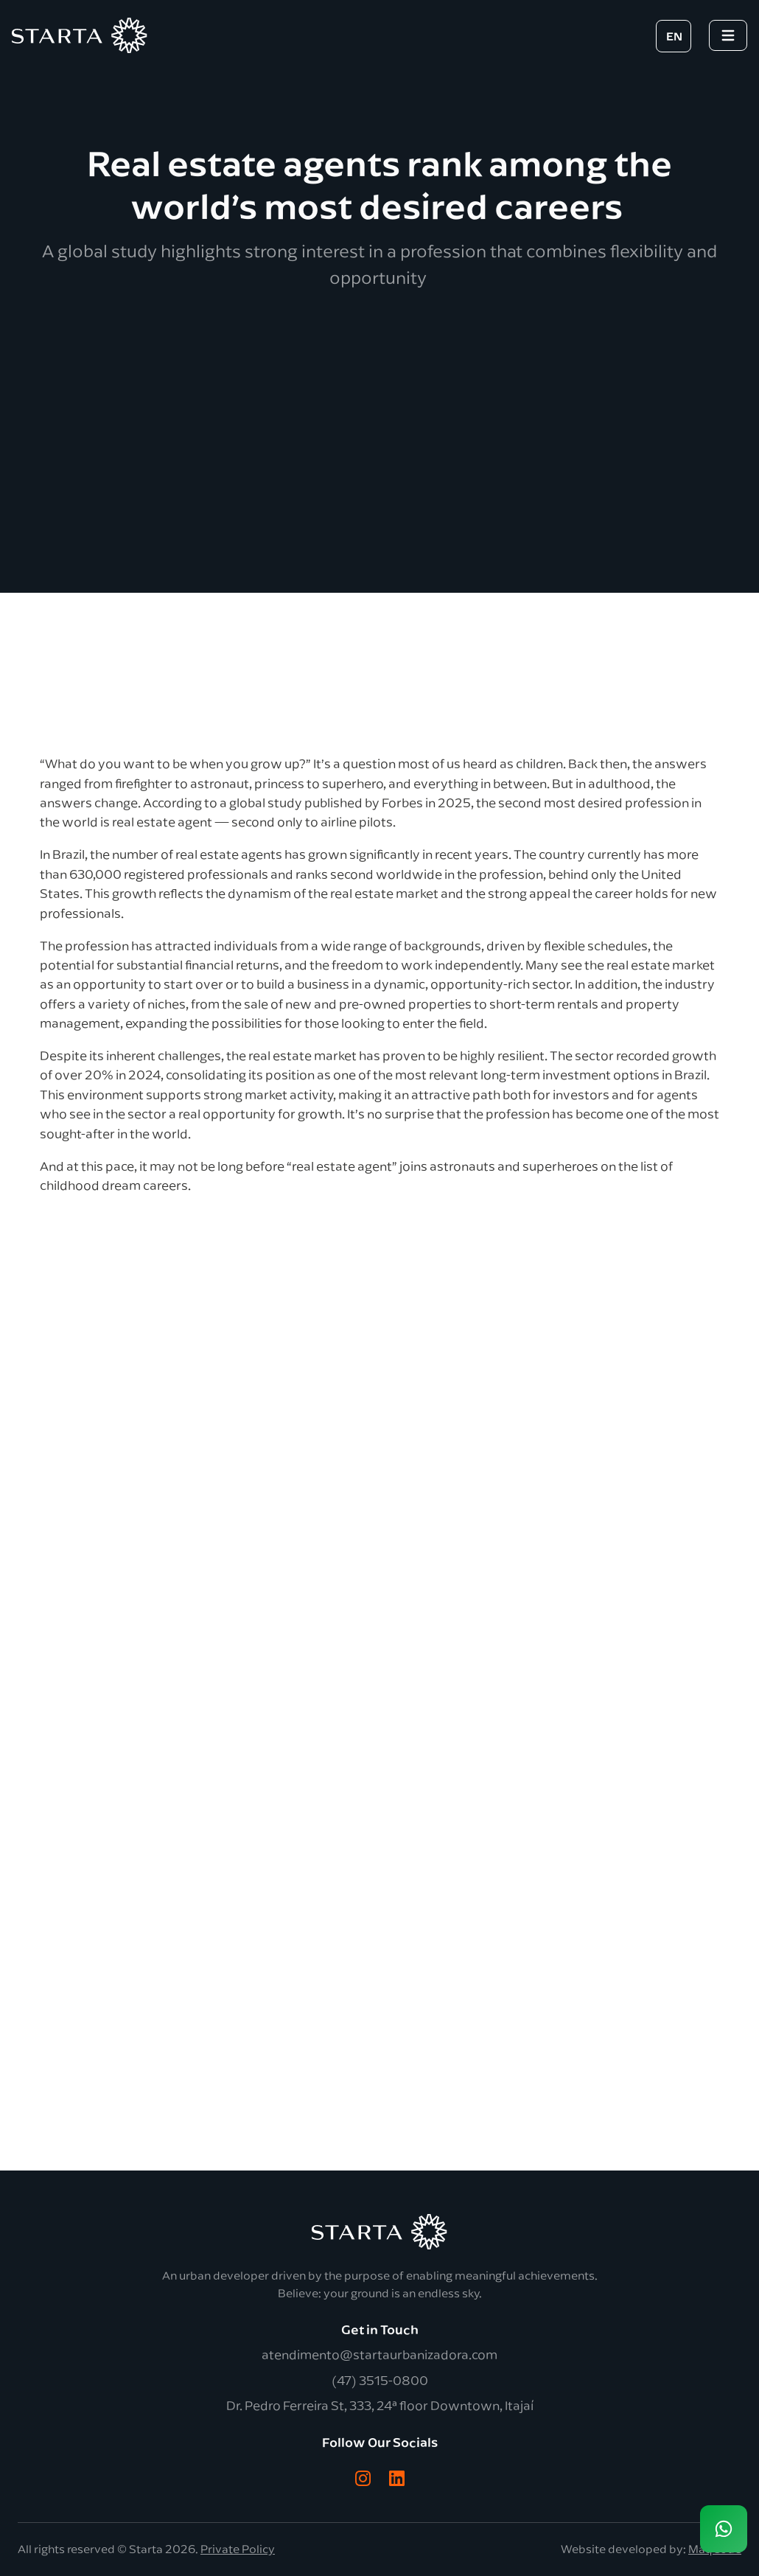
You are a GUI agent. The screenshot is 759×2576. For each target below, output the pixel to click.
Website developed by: (651, 2549)
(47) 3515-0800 (380, 2380)
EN (674, 35)
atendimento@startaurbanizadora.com (379, 2354)
